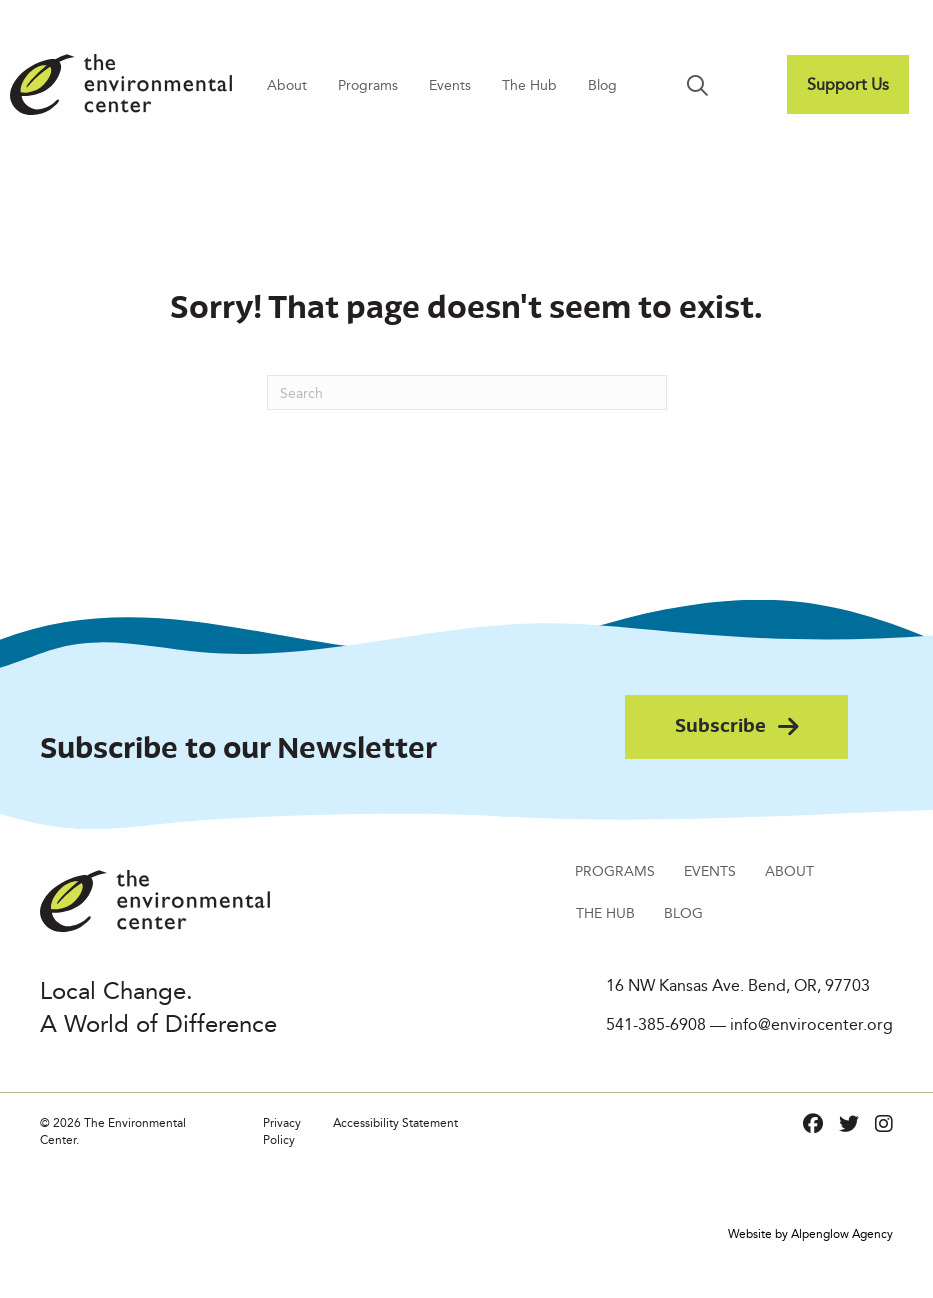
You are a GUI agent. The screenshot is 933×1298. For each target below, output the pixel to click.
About (287, 85)
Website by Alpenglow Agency (810, 1233)
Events (450, 85)
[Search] (467, 392)
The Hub (529, 85)
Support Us (848, 84)
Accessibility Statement (395, 1122)
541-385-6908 (656, 1024)
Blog (602, 85)
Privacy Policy (282, 1131)
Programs (368, 85)
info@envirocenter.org (811, 1024)
